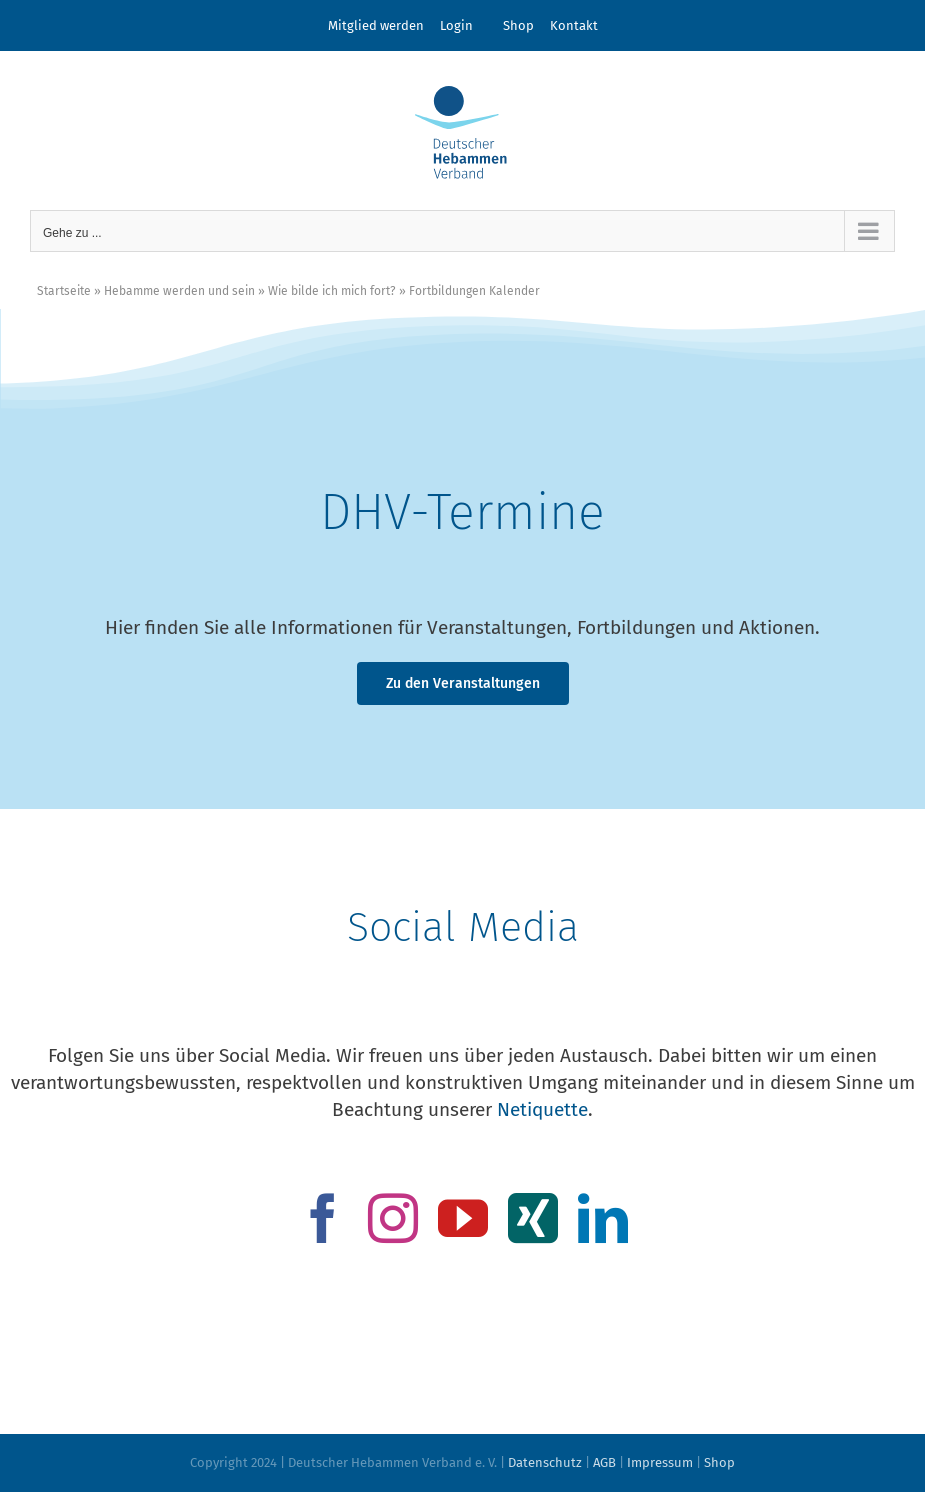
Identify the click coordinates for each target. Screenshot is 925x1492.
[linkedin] (603, 1218)
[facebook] (323, 1218)
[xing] (533, 1218)
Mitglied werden (376, 25)
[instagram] (393, 1218)
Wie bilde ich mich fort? (332, 291)
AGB (604, 1462)
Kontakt (574, 25)
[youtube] (463, 1218)
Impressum (660, 1462)
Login (456, 25)
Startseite (64, 291)
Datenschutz (545, 1462)
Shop (518, 25)
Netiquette (542, 1109)
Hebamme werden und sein (179, 291)
